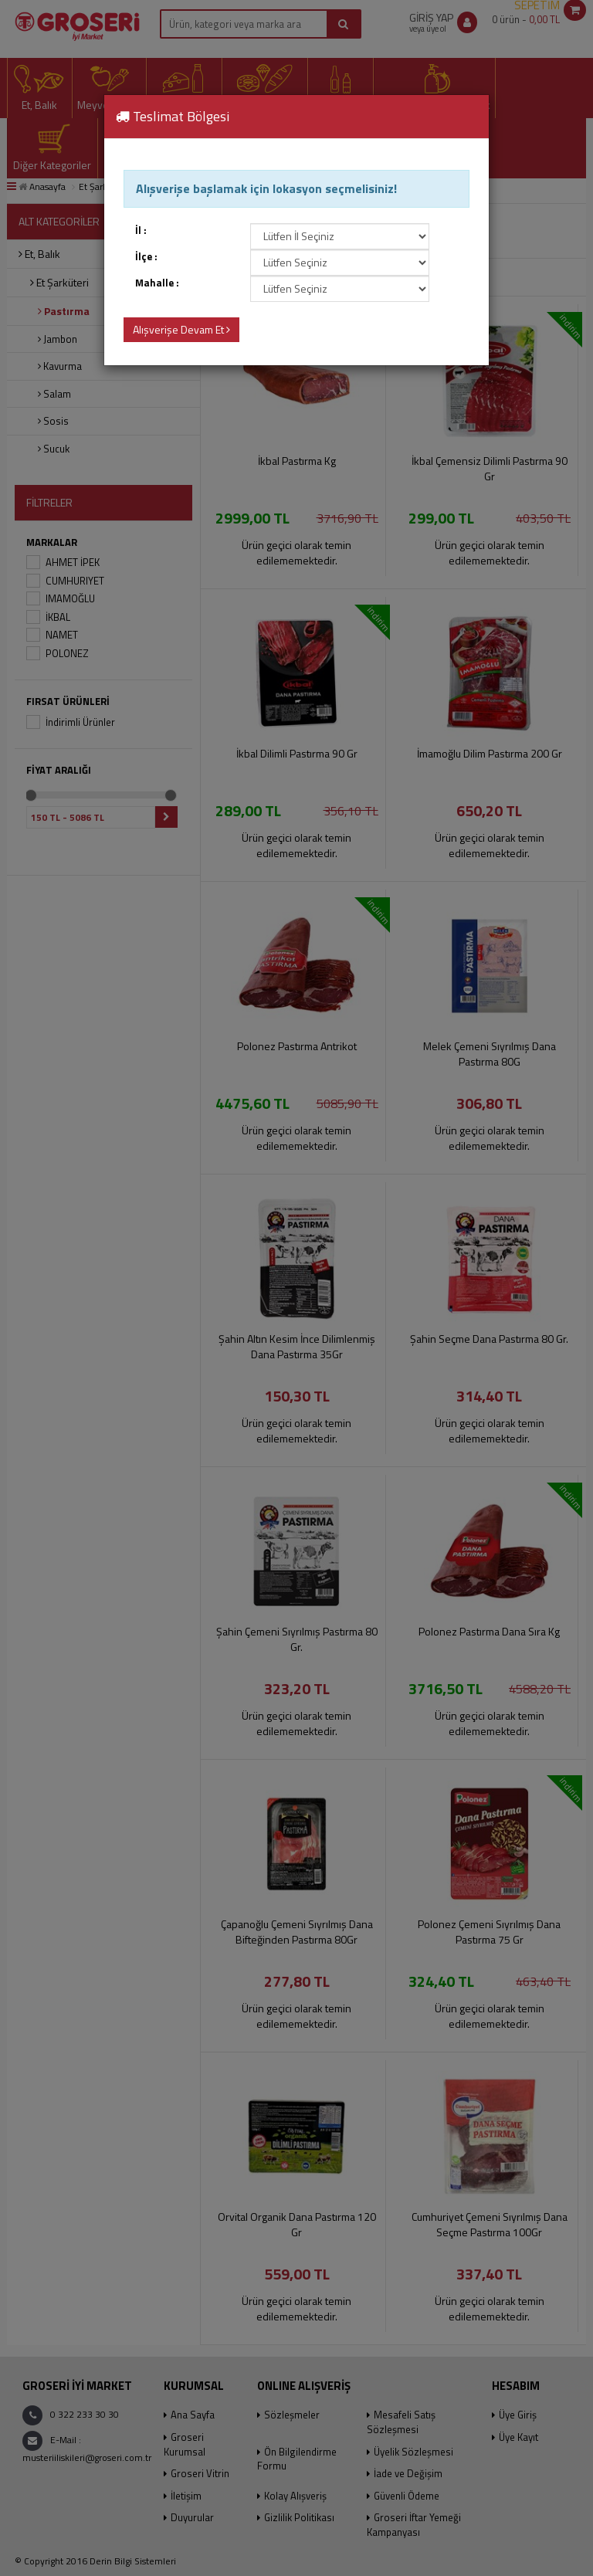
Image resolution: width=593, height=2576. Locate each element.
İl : (141, 230)
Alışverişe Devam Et (181, 329)
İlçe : (146, 256)
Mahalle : (157, 283)
